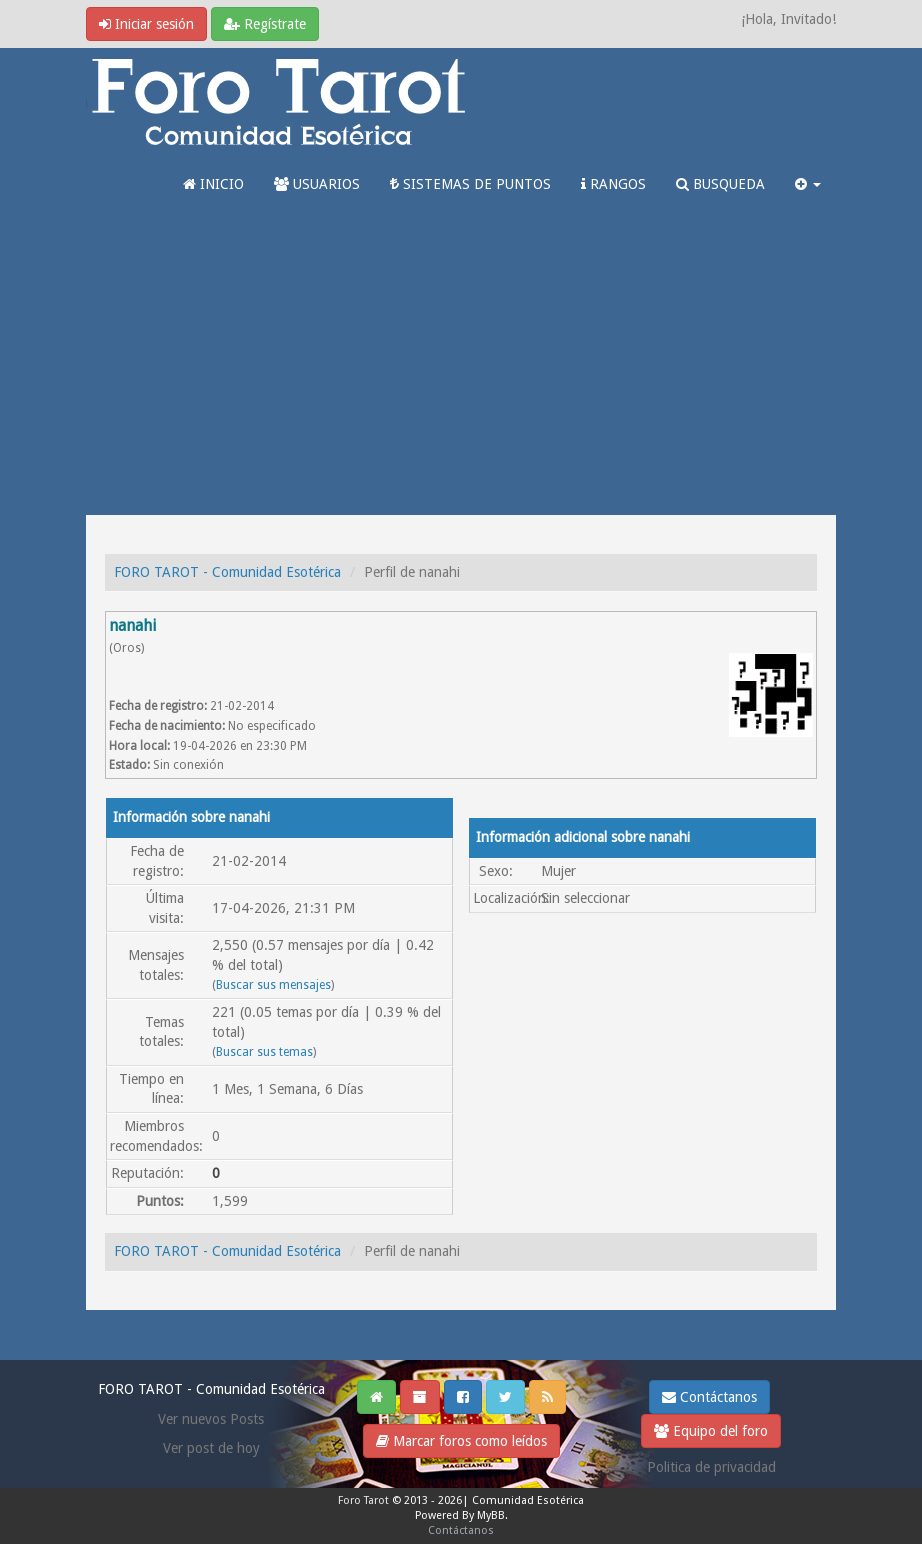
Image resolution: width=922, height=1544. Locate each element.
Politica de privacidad (711, 1467)
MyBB (491, 1515)
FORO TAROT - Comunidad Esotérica (227, 572)
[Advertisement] (461, 365)
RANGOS (613, 184)
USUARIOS (317, 184)
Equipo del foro (711, 1431)
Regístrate (265, 24)
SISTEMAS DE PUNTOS (470, 184)
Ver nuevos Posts (211, 1419)
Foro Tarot (363, 1500)
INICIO (213, 184)
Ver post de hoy (211, 1448)
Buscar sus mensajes (273, 985)
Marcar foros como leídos (461, 1441)
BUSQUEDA (720, 184)
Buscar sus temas (264, 1052)
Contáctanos (709, 1397)
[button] (808, 184)
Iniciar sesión (146, 24)
